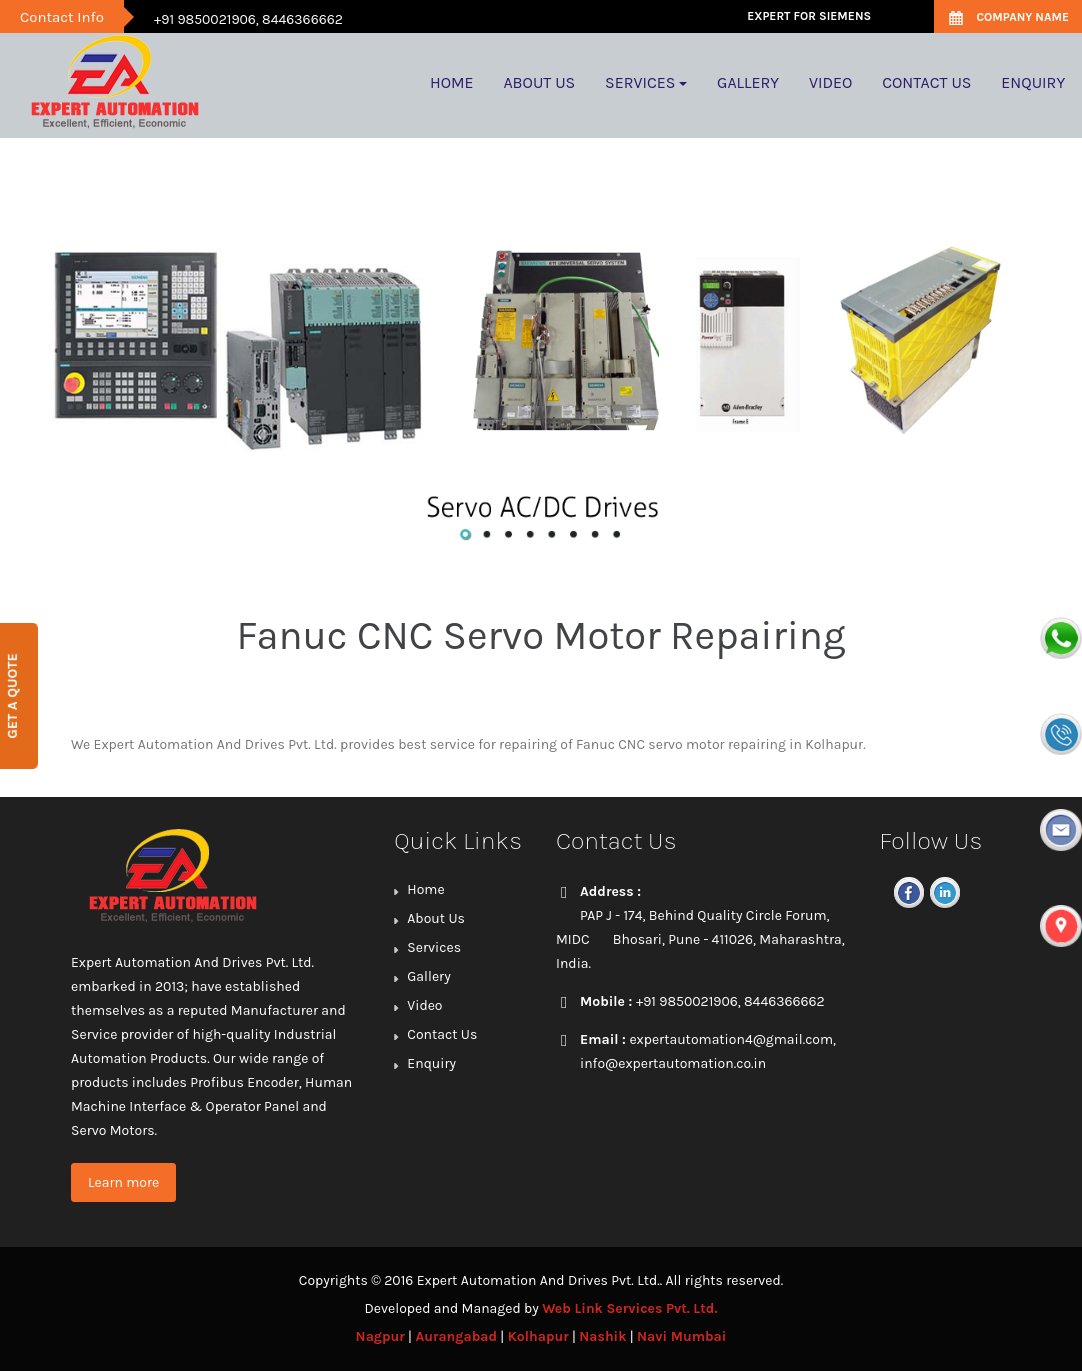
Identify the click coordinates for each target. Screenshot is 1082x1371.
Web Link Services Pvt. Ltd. (629, 1308)
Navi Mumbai (681, 1336)
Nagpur (380, 1336)
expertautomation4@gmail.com (731, 1039)
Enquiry (431, 1063)
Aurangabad (456, 1336)
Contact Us (442, 1034)
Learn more (123, 1182)
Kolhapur (538, 1336)
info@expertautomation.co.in (673, 1063)
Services (434, 947)
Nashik (602, 1336)
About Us (436, 918)
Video (424, 1005)
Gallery (428, 976)
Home (425, 889)
